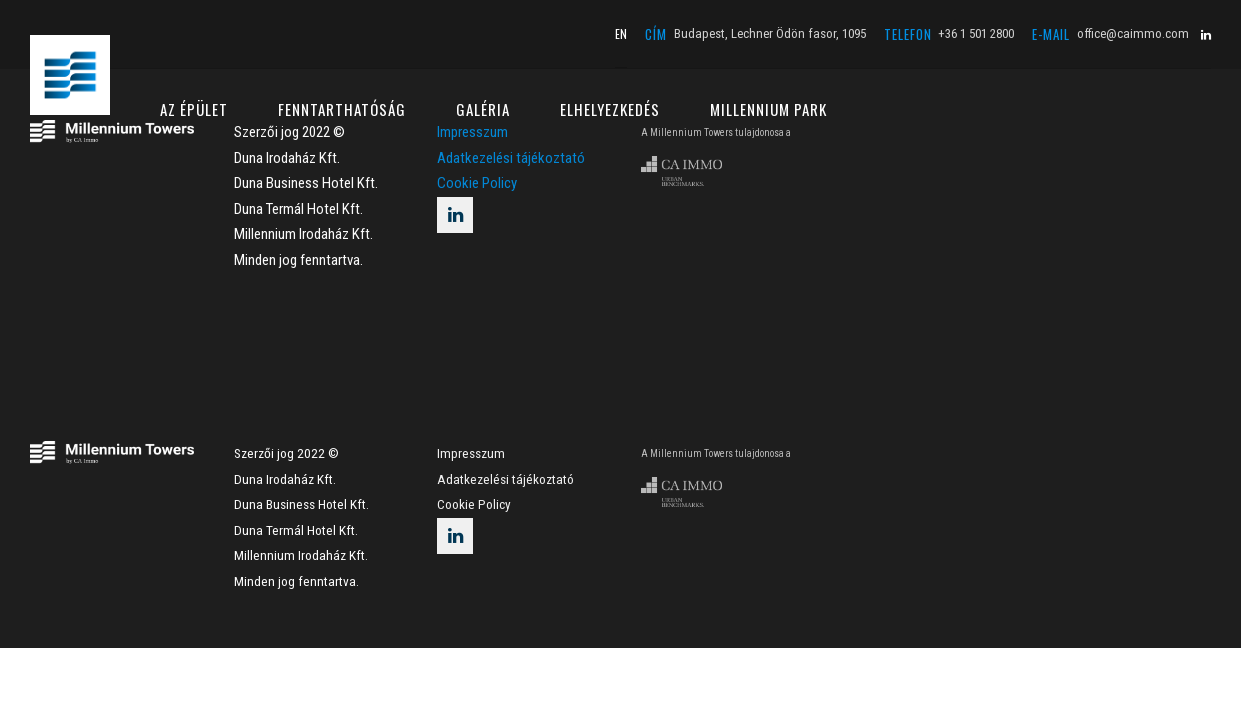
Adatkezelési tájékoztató (511, 158)
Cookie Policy (477, 183)
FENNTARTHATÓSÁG (342, 109)
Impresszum (471, 453)
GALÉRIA (483, 109)
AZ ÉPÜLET (194, 109)
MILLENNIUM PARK (768, 109)
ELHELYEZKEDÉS (610, 109)
